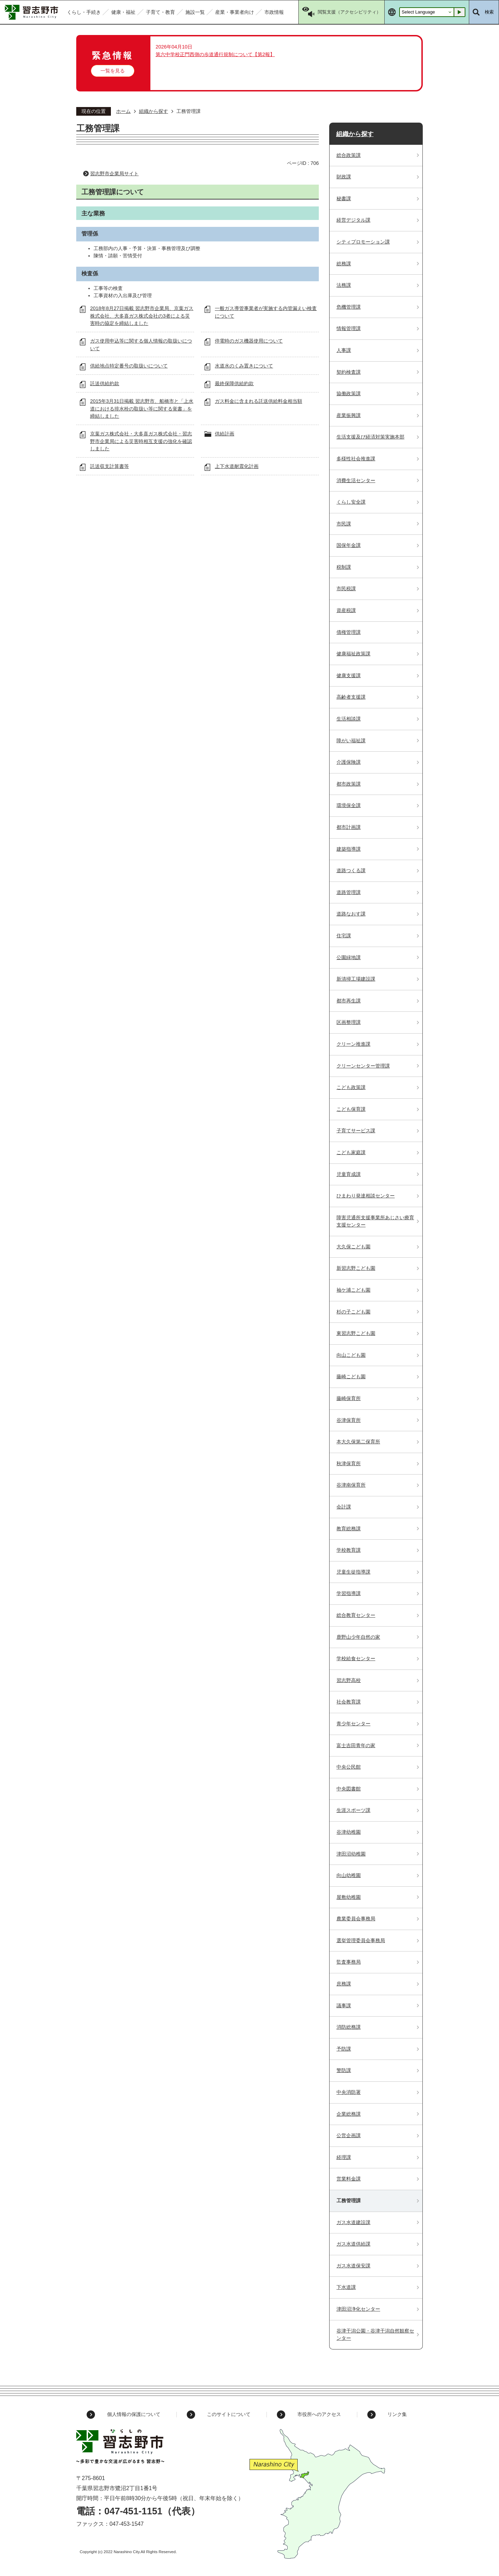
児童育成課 (348, 1174)
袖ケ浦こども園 (353, 1290)
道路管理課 (348, 892)
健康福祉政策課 (353, 653)
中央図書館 (348, 1788)
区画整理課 (348, 1022)
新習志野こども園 (355, 1268)
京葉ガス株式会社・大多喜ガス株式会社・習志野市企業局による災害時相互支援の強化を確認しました (141, 441)
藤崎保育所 (348, 1398)
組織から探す (153, 111)
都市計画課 (348, 827)
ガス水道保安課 (353, 2265)
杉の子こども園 (353, 1311)
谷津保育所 (348, 1420)
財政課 (343, 176)
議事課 (343, 2005)
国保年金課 (348, 545)
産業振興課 (348, 415)
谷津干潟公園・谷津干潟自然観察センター (375, 2334)
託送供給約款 (104, 383)
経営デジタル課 (353, 220)
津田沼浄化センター (358, 2309)
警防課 (343, 2070)
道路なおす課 (351, 914)
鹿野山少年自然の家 (358, 1637)
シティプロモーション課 (363, 242)
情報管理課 (348, 328)
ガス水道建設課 (353, 2222)
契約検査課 (348, 372)
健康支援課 (348, 675)
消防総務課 (348, 2027)
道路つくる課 (351, 870)
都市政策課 (348, 784)
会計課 (343, 1507)
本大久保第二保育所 (358, 1441)
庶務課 (343, 1983)
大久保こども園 (353, 1246)
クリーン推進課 (353, 1044)
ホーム (123, 111)
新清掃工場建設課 (355, 979)
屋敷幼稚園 (348, 1897)
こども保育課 (351, 1109)
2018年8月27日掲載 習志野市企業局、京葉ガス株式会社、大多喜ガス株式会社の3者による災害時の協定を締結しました (141, 316)
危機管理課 (348, 307)
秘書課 (343, 198)
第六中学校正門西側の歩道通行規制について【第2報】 (215, 54)
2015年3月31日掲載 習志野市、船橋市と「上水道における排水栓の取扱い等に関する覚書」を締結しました (141, 408)
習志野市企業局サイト (114, 173)
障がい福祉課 (351, 740)
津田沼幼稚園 (351, 1854)
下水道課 (346, 2287)
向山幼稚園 (348, 1875)
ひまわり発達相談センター (365, 1195)
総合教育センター (355, 1615)
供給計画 (224, 433)
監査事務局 (348, 1962)
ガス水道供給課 (353, 2244)
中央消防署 (348, 2092)
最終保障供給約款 (234, 383)
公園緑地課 (348, 957)
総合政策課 (348, 155)
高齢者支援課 (351, 697)
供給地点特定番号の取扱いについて (129, 366)
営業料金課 (348, 2178)
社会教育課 (348, 1702)
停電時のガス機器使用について (249, 341)
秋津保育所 (348, 1463)
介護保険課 (348, 762)
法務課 (343, 285)
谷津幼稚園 (348, 1832)
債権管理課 (348, 632)
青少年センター (353, 1723)
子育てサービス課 (355, 1130)
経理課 (343, 2157)
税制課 (343, 567)
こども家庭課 (351, 1152)
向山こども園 (351, 1355)
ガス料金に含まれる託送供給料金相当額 (258, 401)
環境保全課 (348, 805)
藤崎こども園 (351, 1376)
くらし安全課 (351, 502)
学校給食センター (355, 1658)
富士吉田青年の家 (355, 1745)
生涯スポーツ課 (353, 1810)
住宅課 (343, 935)
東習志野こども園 (355, 1333)
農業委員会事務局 (355, 1918)
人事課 (343, 350)
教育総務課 (348, 1528)
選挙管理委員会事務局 (360, 1940)
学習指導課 (348, 1593)
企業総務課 (348, 2114)
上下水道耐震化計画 (237, 466)
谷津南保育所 (351, 1485)
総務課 (343, 263)
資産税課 (346, 610)
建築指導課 (348, 849)
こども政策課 (351, 1087)
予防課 (343, 2049)
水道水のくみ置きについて (244, 366)
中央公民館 (348, 1767)
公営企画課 (348, 2135)
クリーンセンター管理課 (363, 1066)
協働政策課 (348, 393)
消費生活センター (355, 480)
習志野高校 (348, 1680)
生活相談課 (348, 719)
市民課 (343, 523)
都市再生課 (348, 1000)
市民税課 (346, 588)
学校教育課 (348, 1550)
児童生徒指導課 (353, 1572)
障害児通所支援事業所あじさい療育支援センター (375, 1221)
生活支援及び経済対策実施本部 (370, 437)
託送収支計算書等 (109, 466)
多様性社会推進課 (355, 458)
